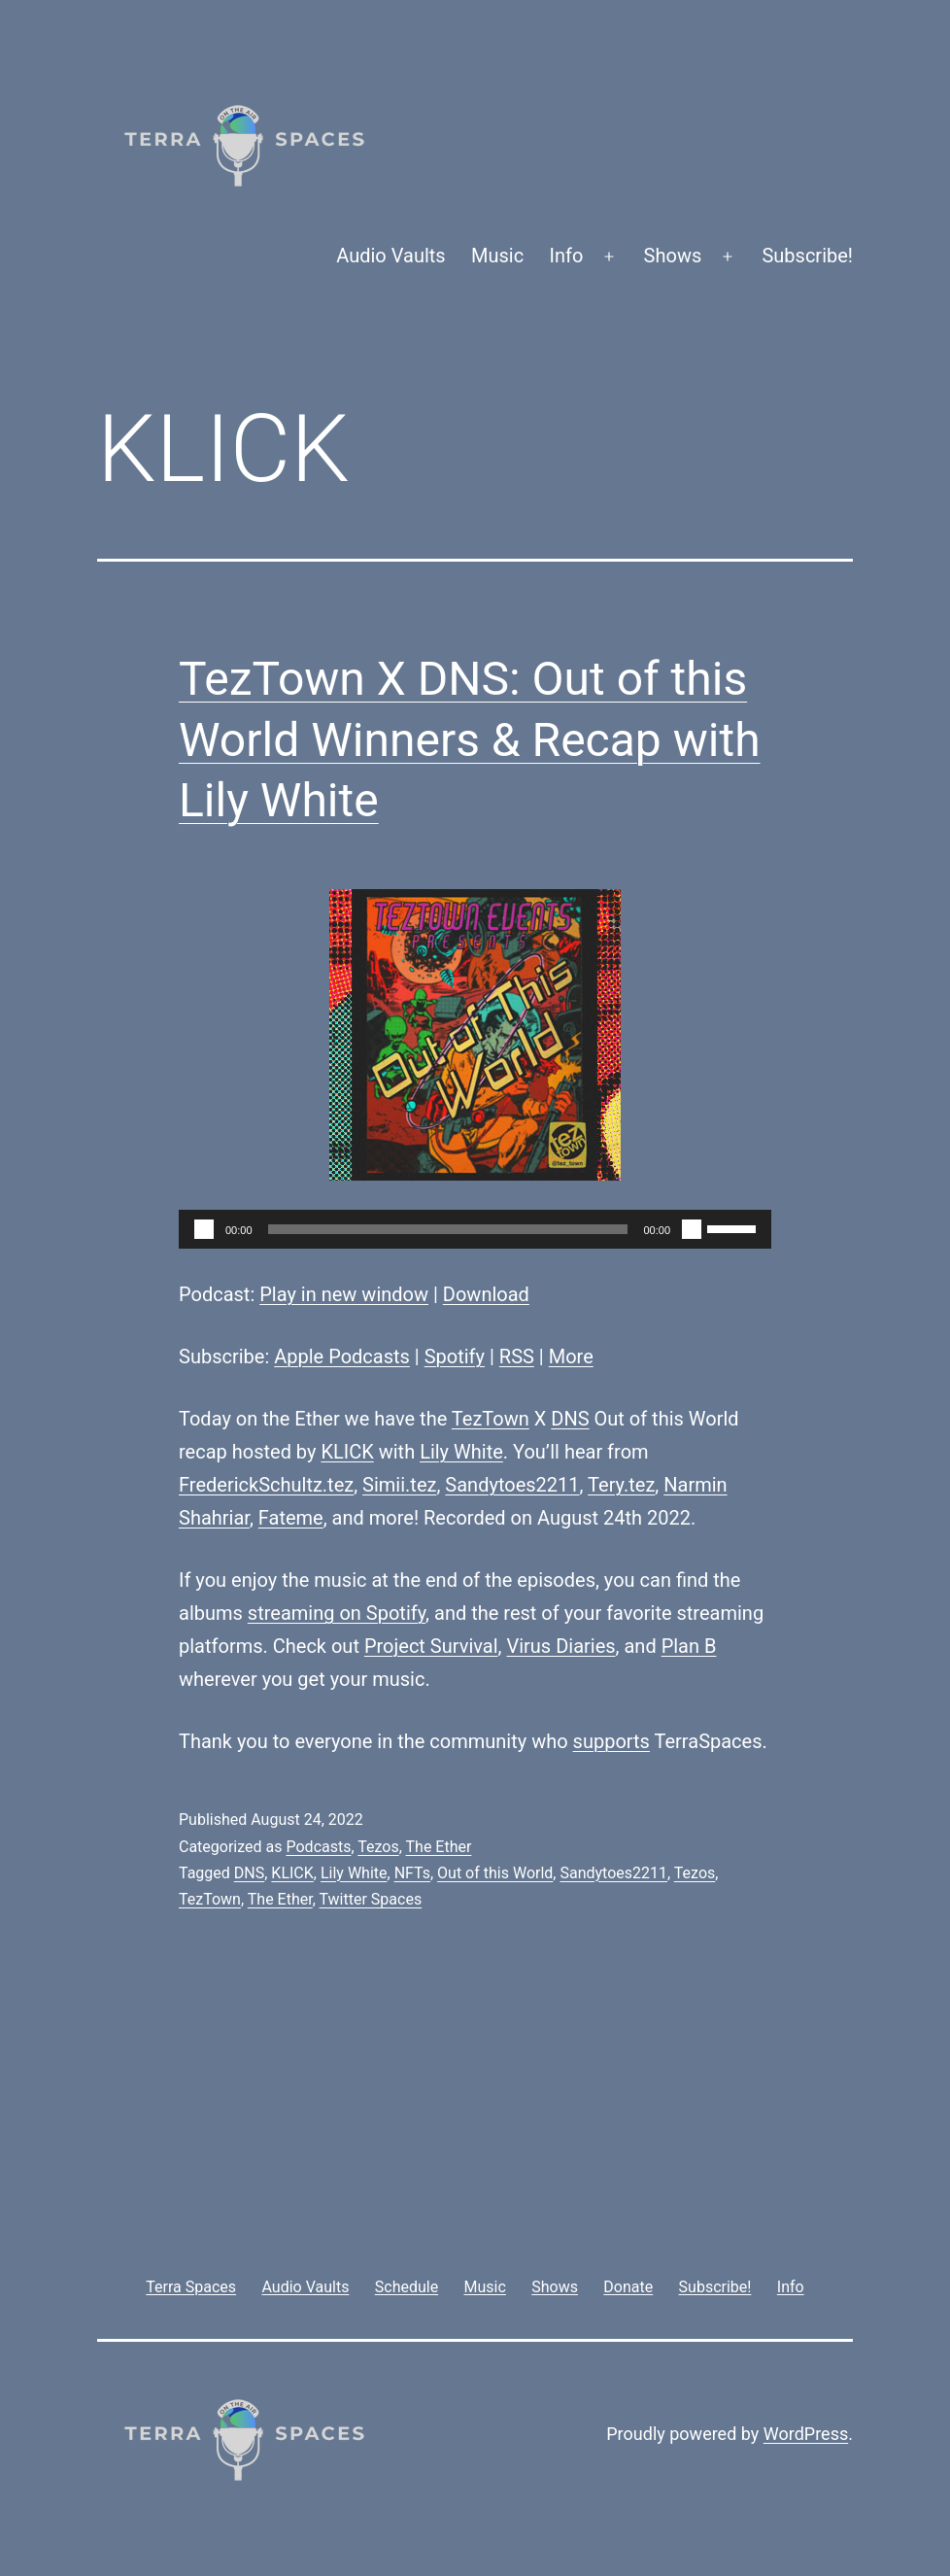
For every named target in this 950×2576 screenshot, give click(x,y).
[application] (475, 1229)
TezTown (490, 1418)
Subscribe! (807, 255)
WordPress (805, 2433)
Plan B (689, 1646)
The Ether (439, 1847)
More (571, 1356)
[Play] (204, 1229)
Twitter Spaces (370, 1899)
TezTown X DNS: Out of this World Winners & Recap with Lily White (470, 739)
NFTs (412, 1873)
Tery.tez (621, 1484)
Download (486, 1294)
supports (611, 1741)
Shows (673, 255)
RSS (516, 1356)
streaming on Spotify (336, 1613)
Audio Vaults (390, 255)
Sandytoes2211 (512, 1484)
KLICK (347, 1451)
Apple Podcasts (342, 1356)
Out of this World (495, 1873)
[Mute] (691, 1229)
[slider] (448, 1229)
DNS (570, 1418)
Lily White (461, 1451)
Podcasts (318, 1847)
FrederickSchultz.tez (266, 1484)
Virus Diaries (560, 1646)
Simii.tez (399, 1484)
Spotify (454, 1356)
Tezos (377, 1847)
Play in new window (343, 1294)
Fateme (290, 1517)
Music (497, 255)
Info (567, 255)
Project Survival (431, 1646)
